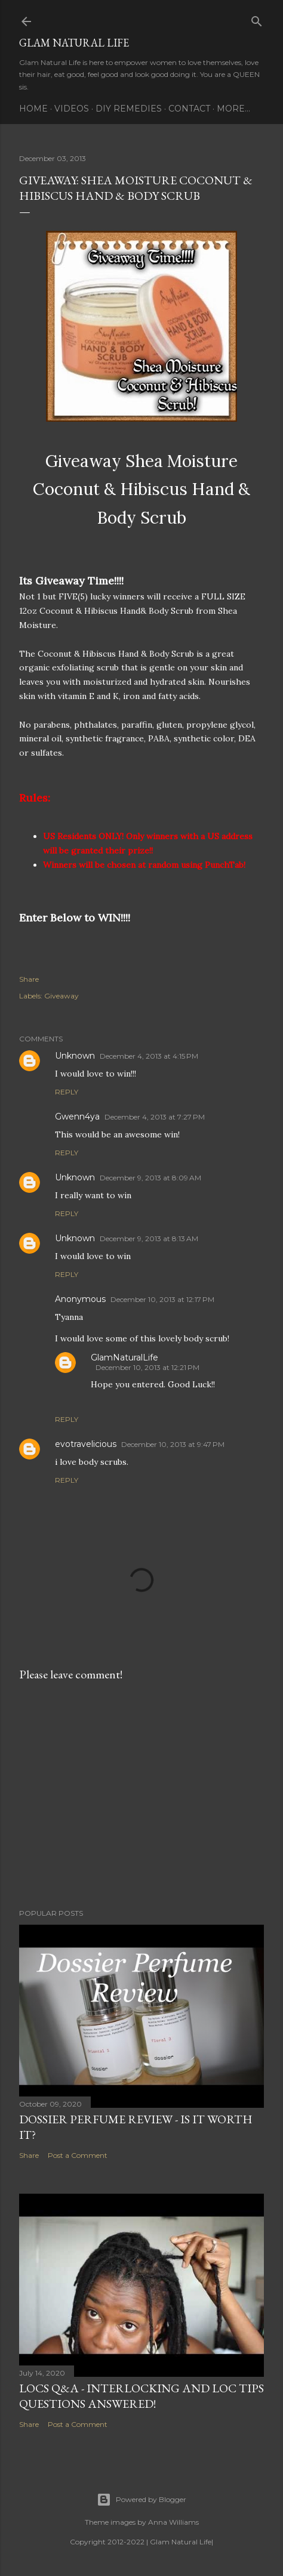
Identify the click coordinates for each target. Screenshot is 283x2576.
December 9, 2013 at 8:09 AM (150, 1177)
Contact (189, 108)
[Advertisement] (141, 1795)
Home (33, 108)
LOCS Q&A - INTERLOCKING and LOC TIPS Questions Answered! (141, 2395)
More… (233, 108)
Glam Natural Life (74, 43)
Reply (66, 1091)
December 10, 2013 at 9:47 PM (172, 1444)
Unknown (75, 1055)
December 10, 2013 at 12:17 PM (162, 1299)
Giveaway (61, 995)
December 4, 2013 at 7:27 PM (154, 1116)
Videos (71, 108)
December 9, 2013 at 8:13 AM (149, 1238)
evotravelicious (85, 1444)
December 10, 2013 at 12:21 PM (147, 1367)
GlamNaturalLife (124, 1357)
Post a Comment (77, 2155)
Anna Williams (173, 2522)
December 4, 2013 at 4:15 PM (149, 1056)
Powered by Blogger (141, 2499)
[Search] (257, 18)
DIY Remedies (129, 108)
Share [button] (29, 979)
